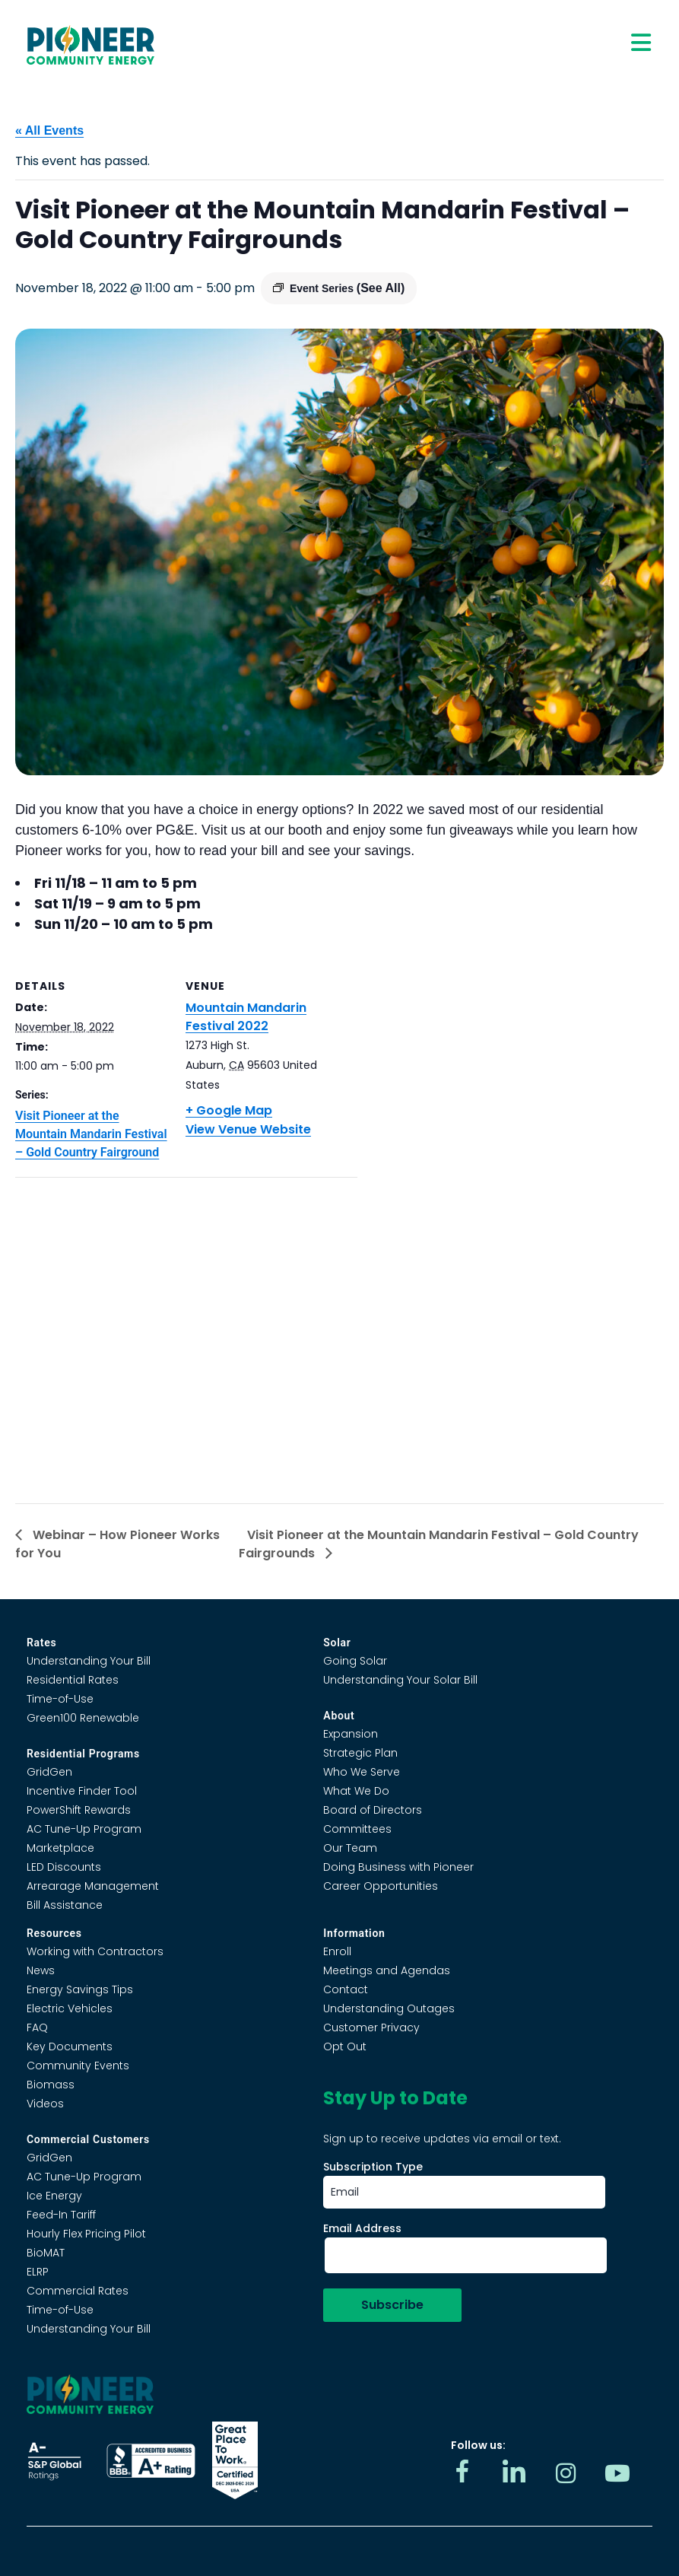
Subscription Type (373, 2166)
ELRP (38, 2271)
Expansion (350, 1733)
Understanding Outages (389, 2008)
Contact (345, 1989)
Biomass (51, 2084)
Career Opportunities (380, 1886)
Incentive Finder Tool (82, 1790)
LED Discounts (64, 1867)
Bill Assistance (65, 1905)
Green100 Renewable (83, 1717)
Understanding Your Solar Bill (400, 1679)
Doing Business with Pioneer (398, 1867)
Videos (45, 2103)
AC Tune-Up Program (84, 1829)
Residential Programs (83, 1754)
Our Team (350, 1848)
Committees (357, 1829)
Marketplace (60, 1848)
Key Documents (70, 2046)
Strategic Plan (360, 1752)
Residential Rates (73, 1679)
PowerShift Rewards (79, 1810)
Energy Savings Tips (80, 1989)
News (41, 1970)
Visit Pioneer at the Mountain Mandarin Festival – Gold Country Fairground (91, 1133)
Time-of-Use (60, 1698)
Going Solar (355, 1660)
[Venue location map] (186, 1335)
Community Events (78, 2065)
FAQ (37, 2027)
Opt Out (344, 2046)
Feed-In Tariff (61, 2214)
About (338, 1715)
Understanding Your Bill (89, 1660)
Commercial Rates (78, 2290)
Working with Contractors (95, 1951)
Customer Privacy (371, 2027)
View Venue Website (248, 1129)
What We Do (356, 1790)
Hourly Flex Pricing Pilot (86, 2233)
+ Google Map (229, 1110)
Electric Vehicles (70, 2008)
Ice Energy (54, 2195)
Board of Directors (372, 1810)
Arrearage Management (93, 1886)
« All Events (49, 130)
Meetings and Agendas (386, 1970)
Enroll (337, 1951)
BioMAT (46, 2252)
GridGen (49, 1771)
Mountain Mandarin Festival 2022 (246, 1017)
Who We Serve (361, 1771)
